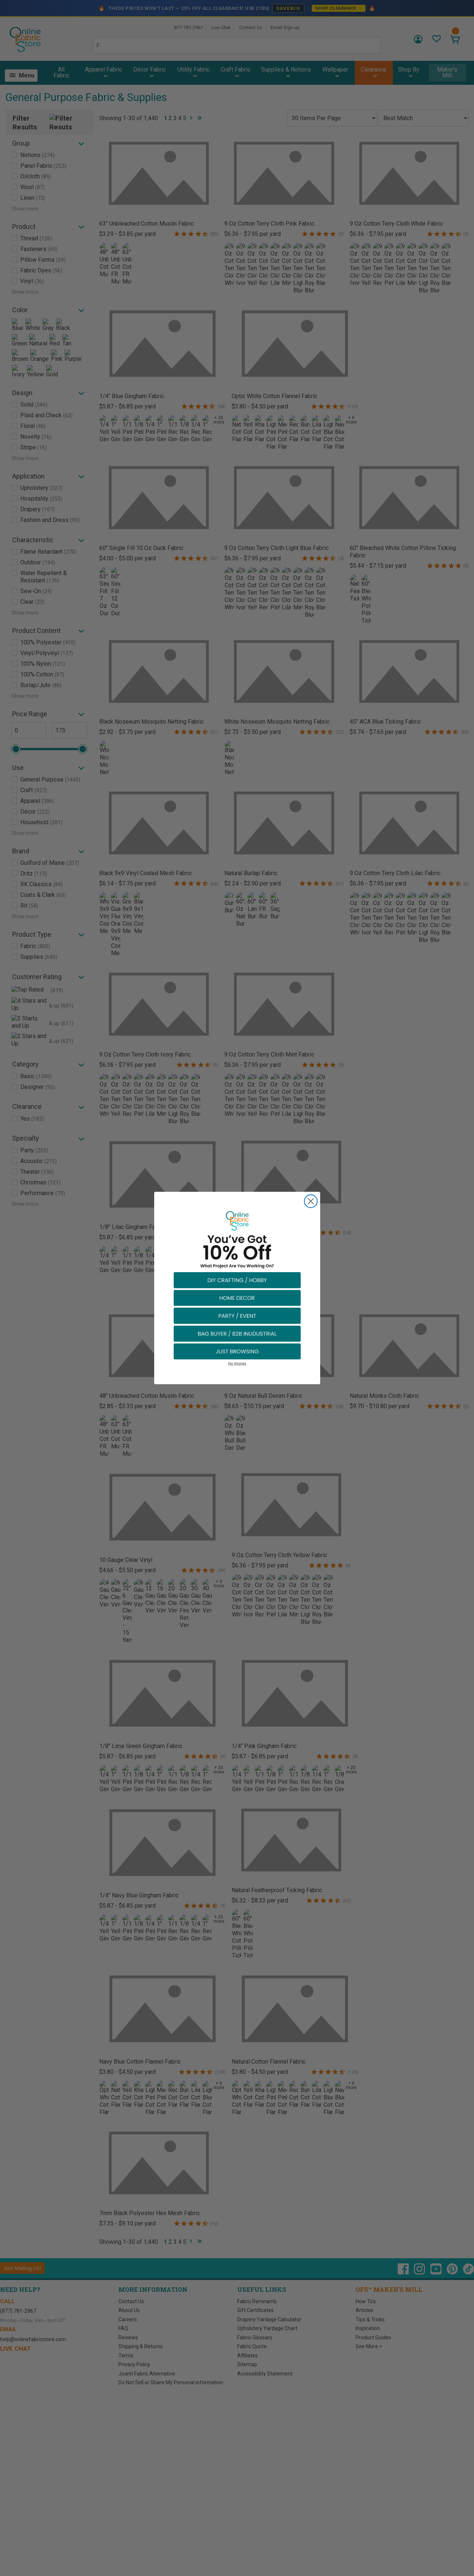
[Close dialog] (310, 1201)
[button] (237, 1279)
